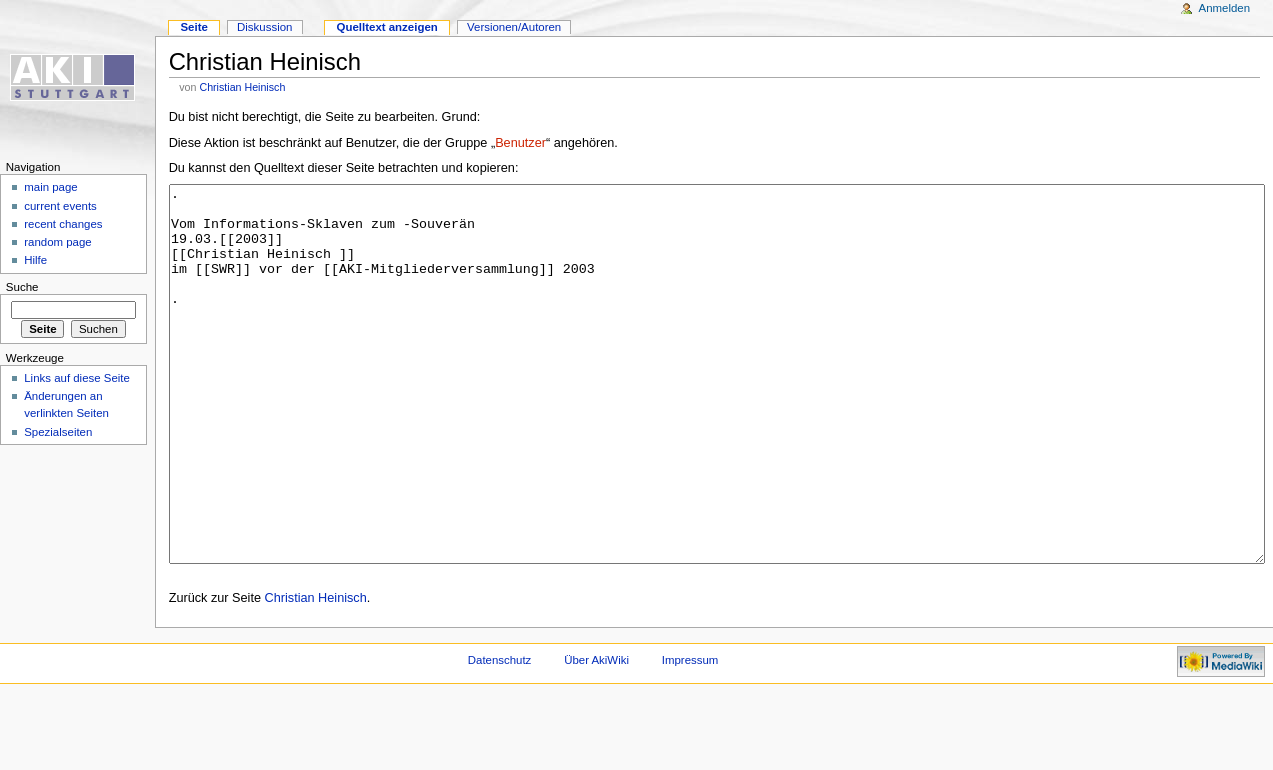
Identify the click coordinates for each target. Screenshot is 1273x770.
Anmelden (1225, 8)
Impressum (690, 735)
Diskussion (264, 27)
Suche (22, 287)
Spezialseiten (58, 432)
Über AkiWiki (596, 735)
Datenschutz (500, 735)
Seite (193, 27)
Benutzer (520, 143)
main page (51, 187)
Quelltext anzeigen (387, 27)
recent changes (63, 224)
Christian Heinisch (242, 87)
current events (60, 206)
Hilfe (35, 260)
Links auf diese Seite (77, 378)
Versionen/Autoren (514, 27)
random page (58, 242)
